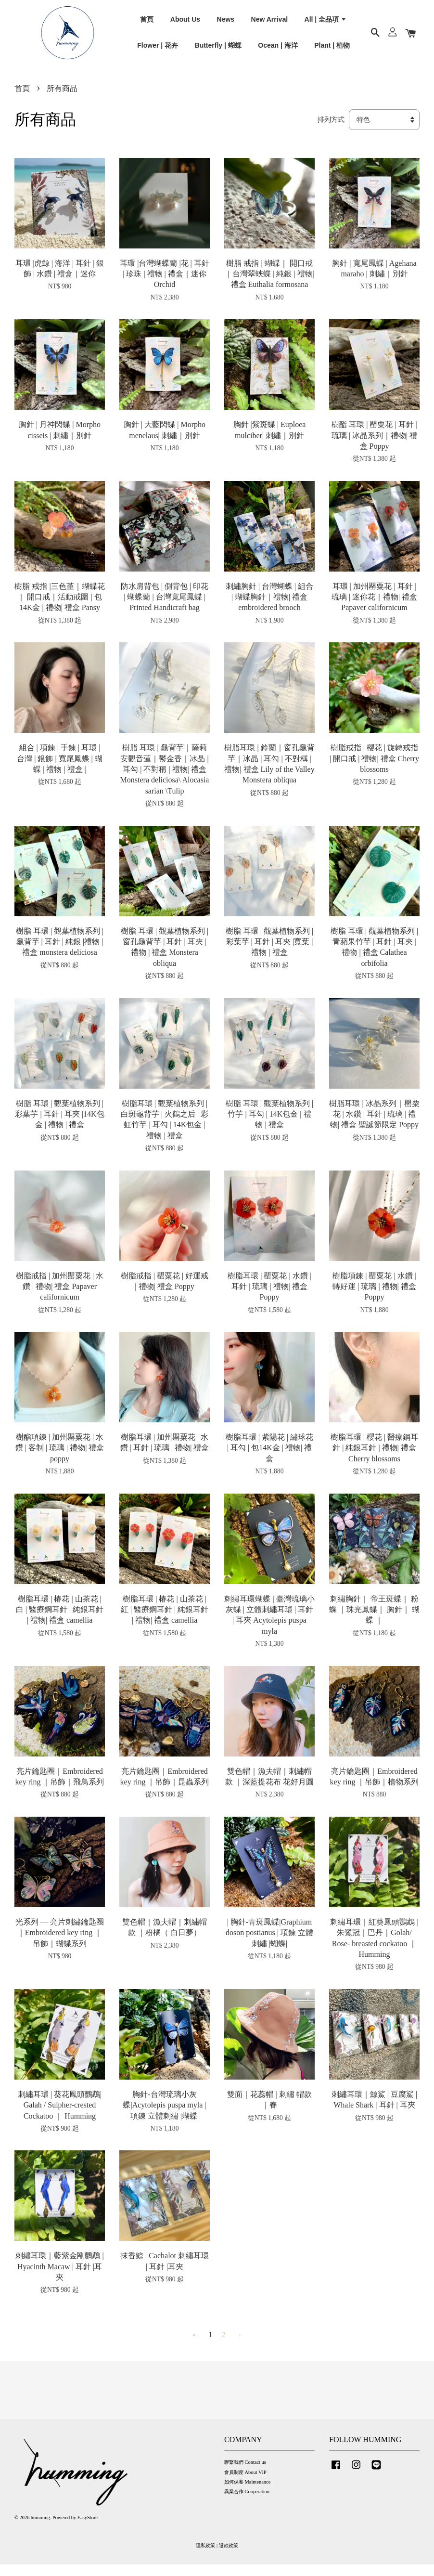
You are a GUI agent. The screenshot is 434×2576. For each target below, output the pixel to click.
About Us (185, 23)
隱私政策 (205, 2557)
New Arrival (269, 23)
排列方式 (331, 131)
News (226, 23)
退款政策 (228, 2557)
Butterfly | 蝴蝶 (218, 49)
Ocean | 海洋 (278, 49)
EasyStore (87, 2528)
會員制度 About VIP (245, 2483)
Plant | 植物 (332, 49)
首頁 (146, 23)
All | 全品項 (326, 23)
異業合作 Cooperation (246, 2503)
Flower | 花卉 (157, 49)
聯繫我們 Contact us (245, 2473)
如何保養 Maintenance (247, 2493)
